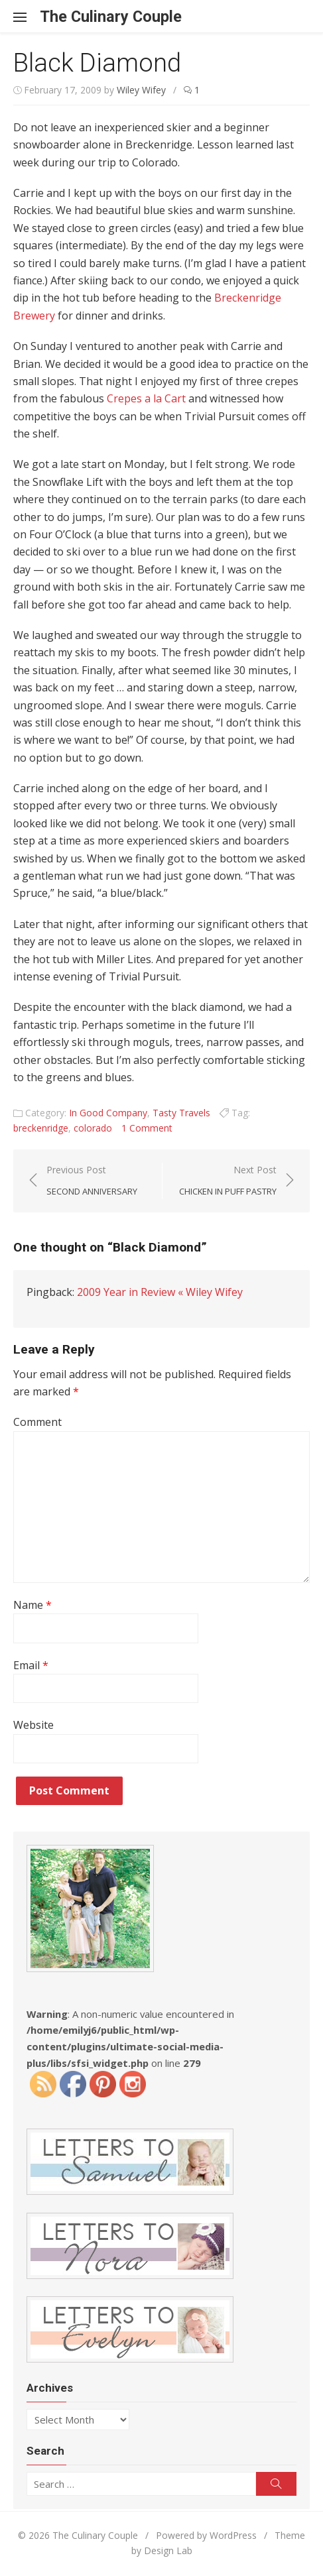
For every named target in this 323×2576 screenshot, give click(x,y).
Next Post (228, 1181)
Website (33, 1725)
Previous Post (91, 1181)
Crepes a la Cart (146, 398)
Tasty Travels (181, 1112)
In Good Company (108, 1112)
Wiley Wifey (141, 90)
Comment (37, 1422)
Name (32, 1605)
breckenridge (40, 1128)
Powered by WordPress (206, 2535)
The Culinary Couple (111, 16)
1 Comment (146, 1128)
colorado (93, 1128)
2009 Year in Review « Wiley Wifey (160, 1292)
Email (30, 1665)
